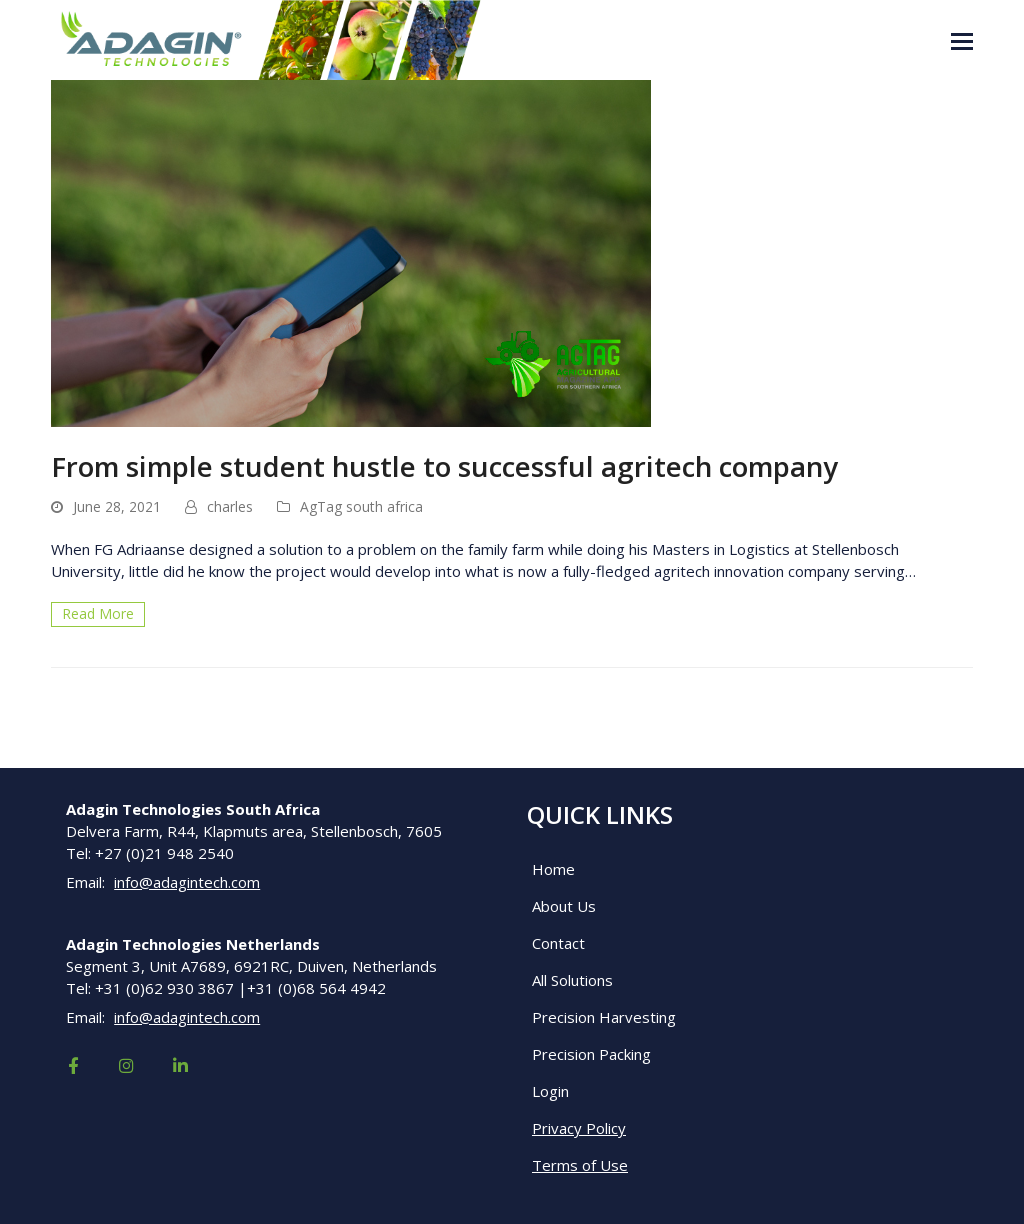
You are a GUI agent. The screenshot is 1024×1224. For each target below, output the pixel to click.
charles (230, 506)
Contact (558, 943)
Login (550, 1091)
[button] (962, 40)
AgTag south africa (361, 506)
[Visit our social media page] (72, 1066)
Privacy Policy (579, 1128)
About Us (564, 906)
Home (553, 869)
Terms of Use (580, 1165)
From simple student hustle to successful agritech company (444, 466)
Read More (98, 613)
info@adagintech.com (187, 882)
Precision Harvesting (604, 1017)
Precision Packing (591, 1054)
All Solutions (572, 980)
